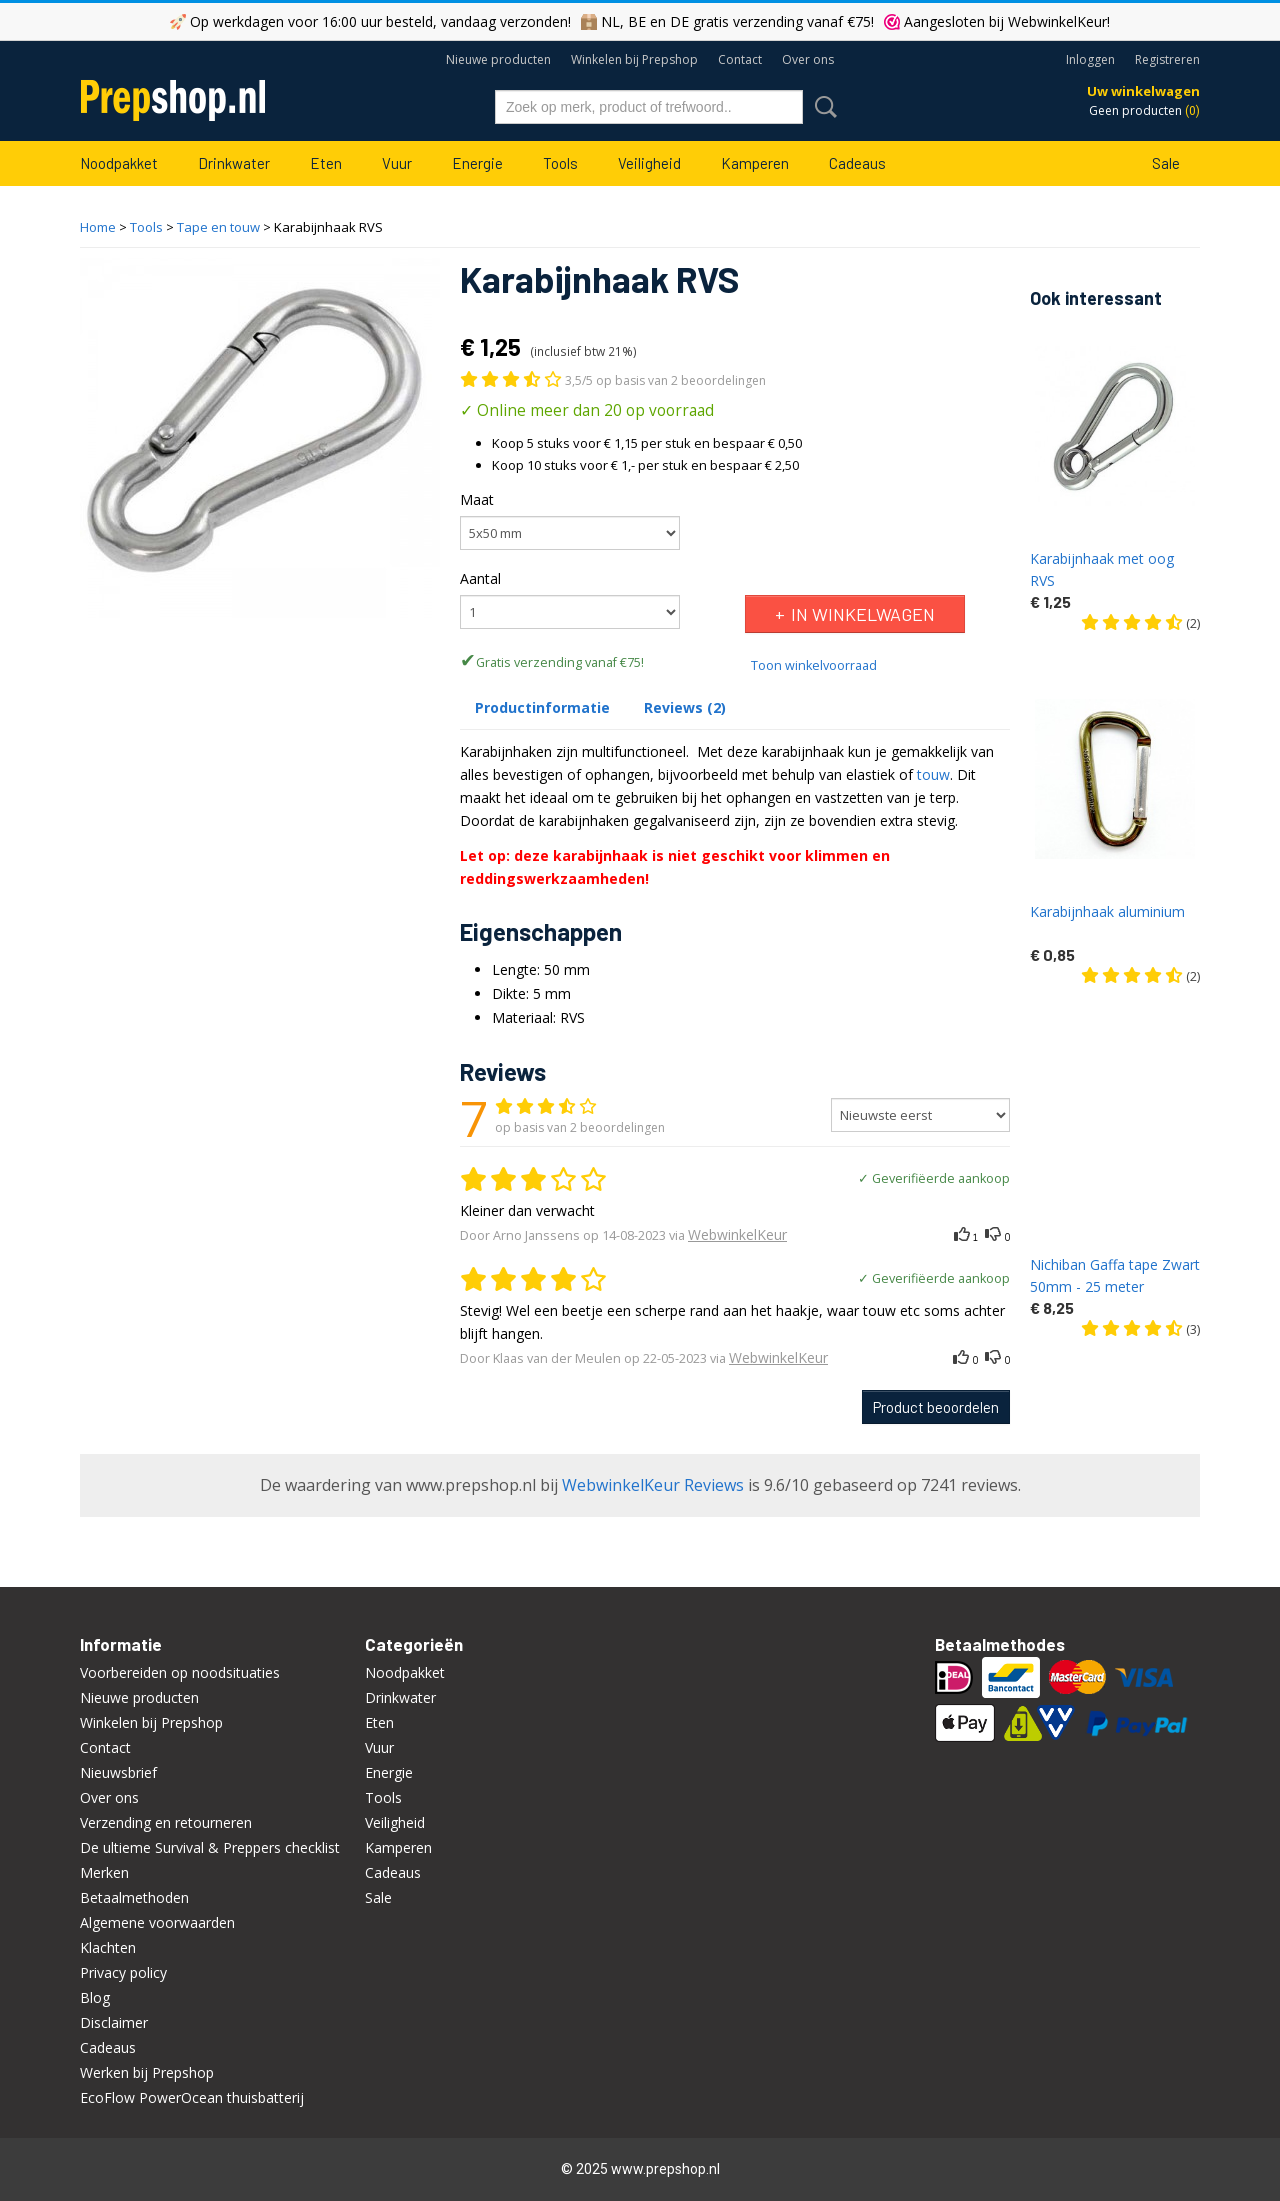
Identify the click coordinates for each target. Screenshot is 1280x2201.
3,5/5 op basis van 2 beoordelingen (665, 380)
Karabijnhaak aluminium (1107, 911)
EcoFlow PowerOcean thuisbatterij (192, 2097)
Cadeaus (857, 163)
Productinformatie (542, 707)
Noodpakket (119, 163)
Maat (477, 499)
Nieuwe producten (498, 59)
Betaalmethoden (134, 1897)
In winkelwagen (863, 614)
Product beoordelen (936, 1407)
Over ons (808, 59)
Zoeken (822, 107)
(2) (1140, 623)
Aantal (480, 578)
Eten (326, 163)
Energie (477, 163)
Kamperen (755, 163)
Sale (1166, 163)
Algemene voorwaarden (157, 1922)
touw (933, 774)
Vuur (397, 163)
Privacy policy (123, 1972)
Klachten (108, 1947)
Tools (560, 163)
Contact (740, 59)
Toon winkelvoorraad (814, 665)
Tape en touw (218, 227)
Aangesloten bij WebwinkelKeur (1005, 21)
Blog (95, 1997)
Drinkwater (234, 163)
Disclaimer (114, 2022)
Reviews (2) (685, 707)
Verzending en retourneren (166, 1822)
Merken (104, 1872)
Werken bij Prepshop (147, 2072)
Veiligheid (649, 163)
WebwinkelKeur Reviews (653, 1485)
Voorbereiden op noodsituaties (180, 1672)
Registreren (1167, 59)
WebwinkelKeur (737, 1234)
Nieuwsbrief (118, 1772)
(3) (1140, 1329)
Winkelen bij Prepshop (634, 59)
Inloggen (1090, 59)
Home (98, 227)
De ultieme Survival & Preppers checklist (210, 1847)
